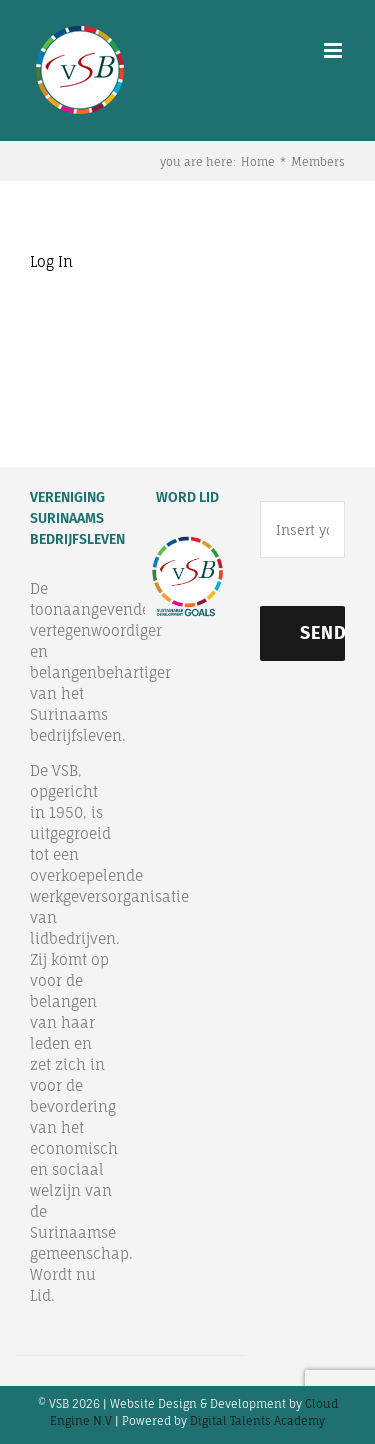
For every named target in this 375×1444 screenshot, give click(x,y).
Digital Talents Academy (257, 1421)
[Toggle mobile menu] (334, 50)
